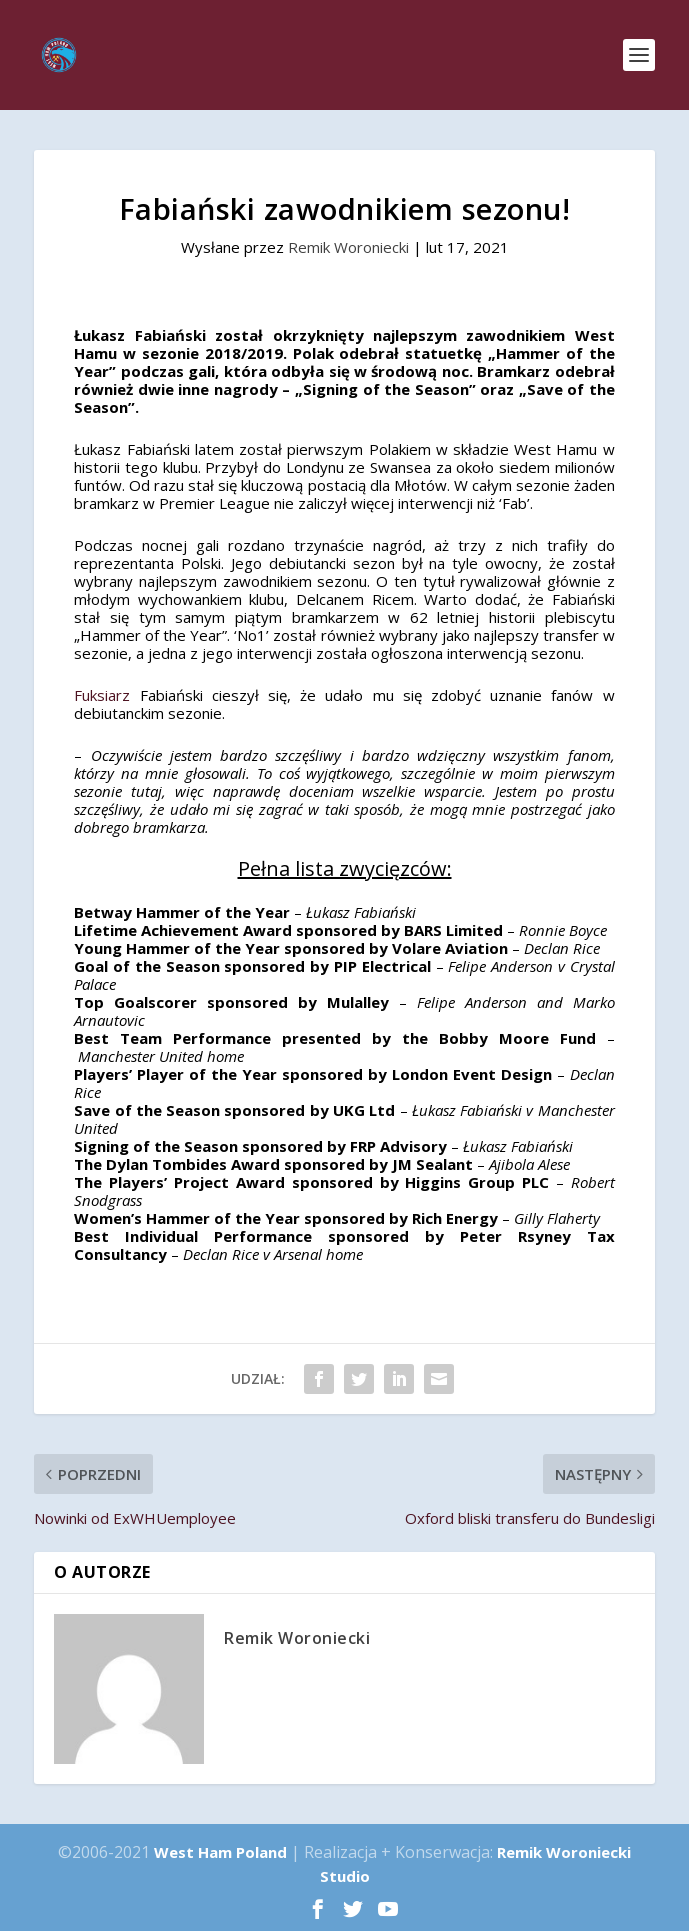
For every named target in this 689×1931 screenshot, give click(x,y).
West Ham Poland (220, 1852)
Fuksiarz (102, 695)
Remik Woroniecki (348, 247)
